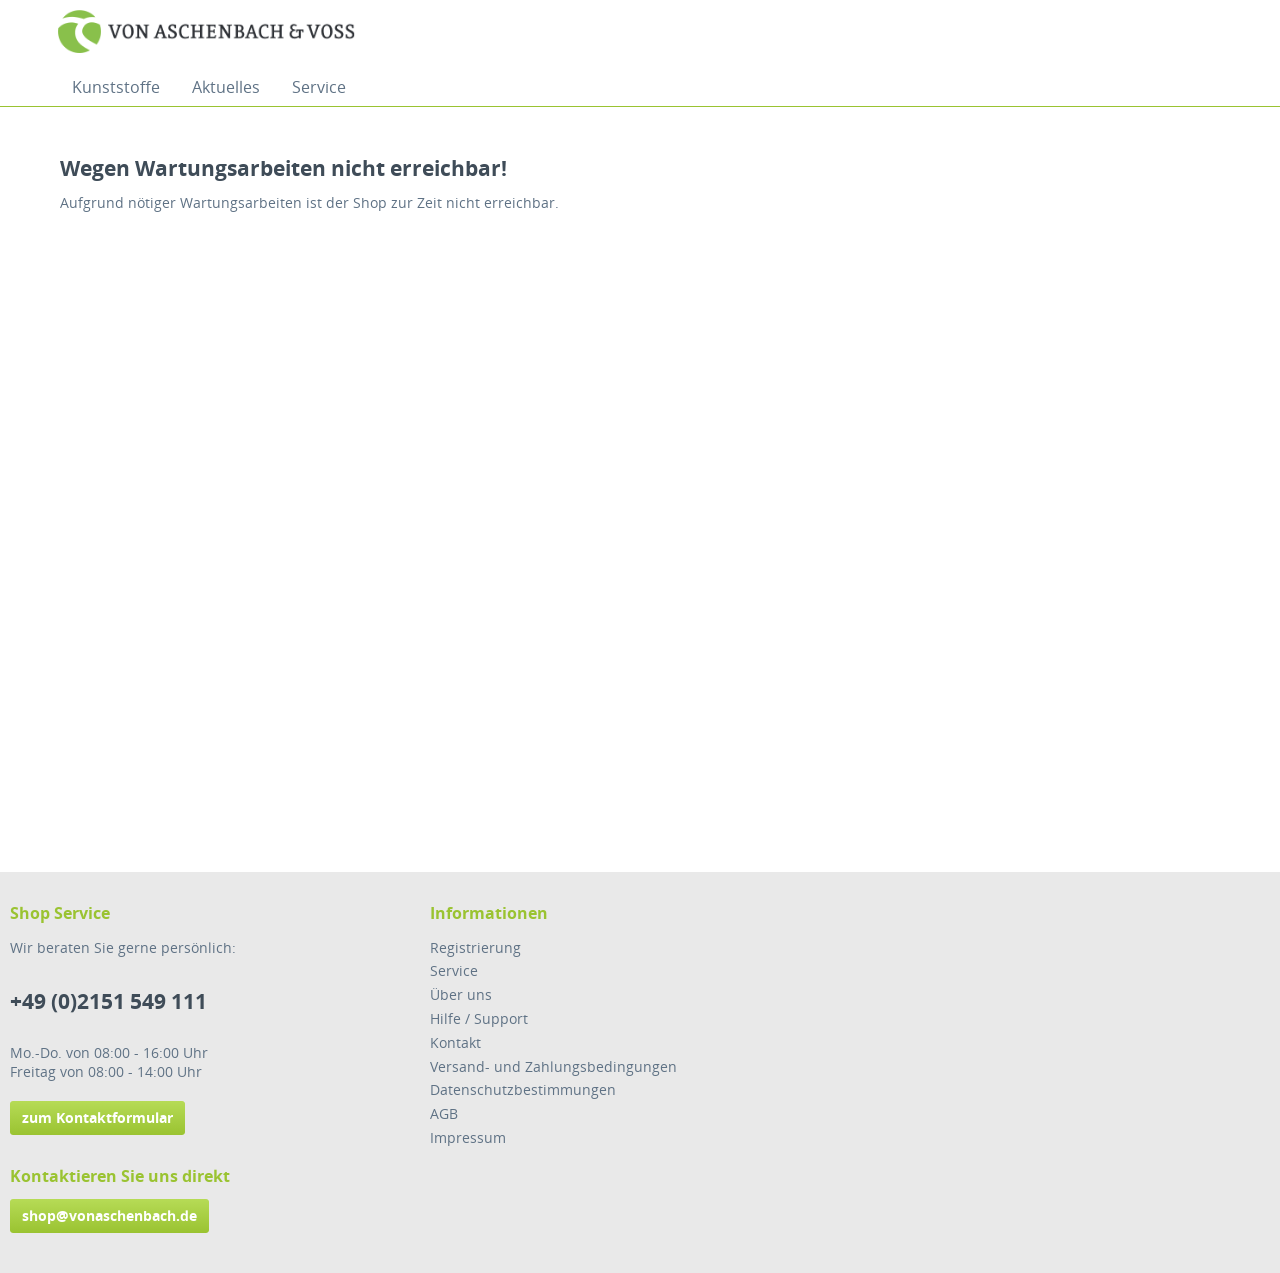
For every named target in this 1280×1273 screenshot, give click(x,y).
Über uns (461, 994)
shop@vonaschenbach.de (109, 1215)
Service (454, 970)
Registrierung (475, 947)
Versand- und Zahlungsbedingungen (553, 1066)
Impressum (468, 1137)
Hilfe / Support (479, 1018)
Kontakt (455, 1042)
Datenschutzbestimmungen (523, 1089)
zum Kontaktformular (97, 1117)
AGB (444, 1113)
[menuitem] (116, 87)
